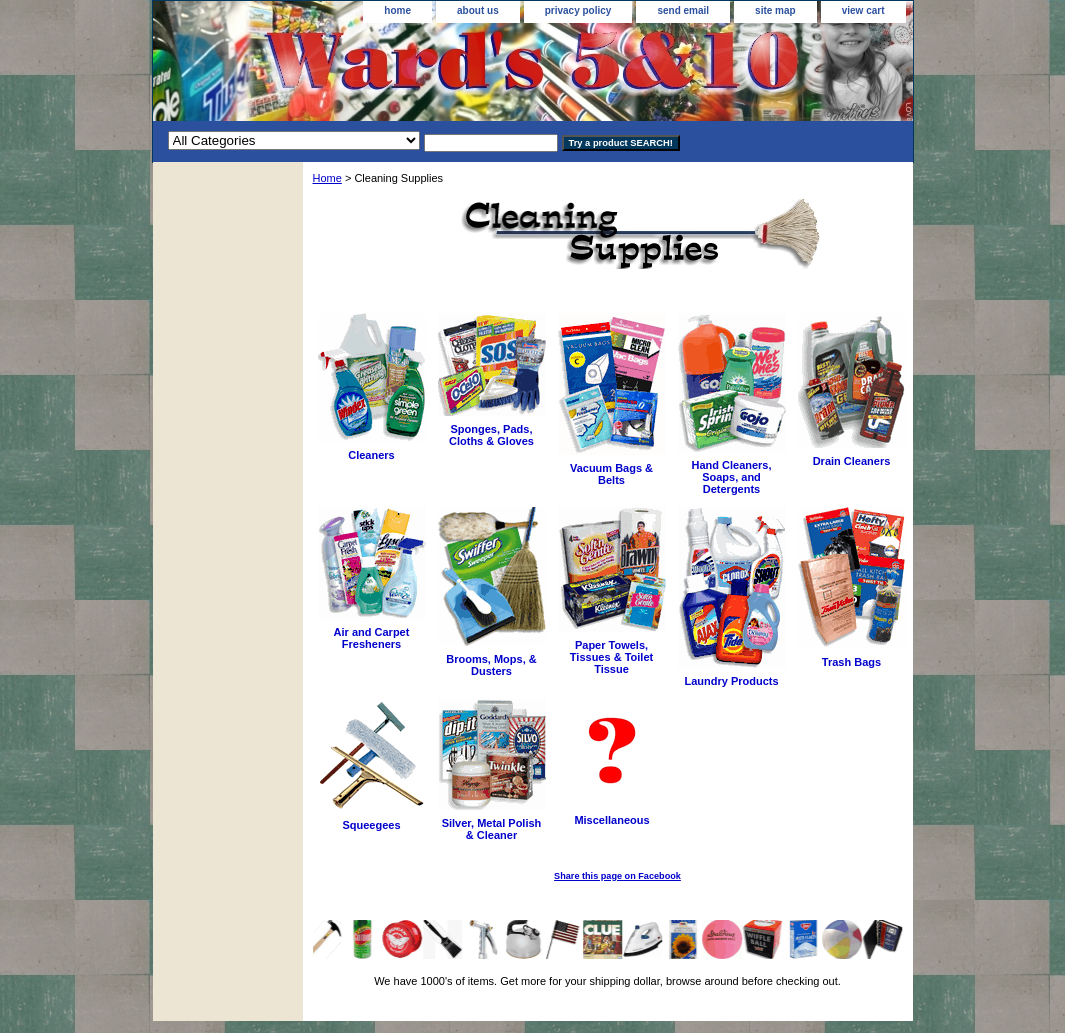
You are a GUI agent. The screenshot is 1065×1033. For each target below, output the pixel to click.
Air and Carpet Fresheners (372, 638)
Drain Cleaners (852, 461)
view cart (863, 10)
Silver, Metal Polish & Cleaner (492, 829)
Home (327, 178)
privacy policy (578, 10)
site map (775, 10)
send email (683, 10)
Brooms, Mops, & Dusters (491, 665)
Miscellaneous (611, 820)
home (397, 10)
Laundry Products (731, 681)
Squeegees (371, 825)
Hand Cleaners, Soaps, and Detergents (731, 477)
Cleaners (371, 455)
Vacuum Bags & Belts (611, 474)
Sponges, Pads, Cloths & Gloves (491, 435)
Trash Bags (851, 662)
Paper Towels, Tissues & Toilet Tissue (611, 657)
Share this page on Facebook (617, 876)
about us (478, 10)
